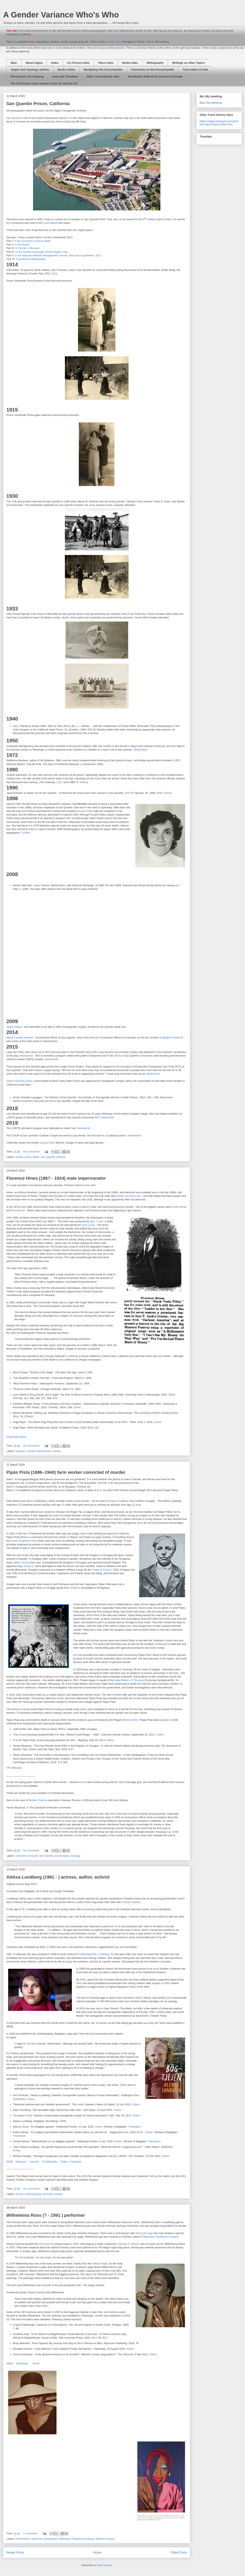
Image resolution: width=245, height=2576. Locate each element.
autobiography (33, 2194)
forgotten (21, 1451)
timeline (61, 1156)
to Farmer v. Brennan (28, 248)
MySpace (21, 2161)
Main (14, 62)
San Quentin (13, 117)
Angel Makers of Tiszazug (129, 1680)
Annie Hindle (179, 1206)
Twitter (64, 2161)
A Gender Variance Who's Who (61, 14)
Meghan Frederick (172, 1037)
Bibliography (155, 62)
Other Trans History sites (103, 76)
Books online (66, 69)
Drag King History (16, 1436)
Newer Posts (15, 2552)
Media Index (130, 62)
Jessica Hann (47, 1142)
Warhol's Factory (105, 2538)
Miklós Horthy (21, 1562)
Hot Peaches (46, 2243)
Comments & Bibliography (31, 259)
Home (97, 2552)
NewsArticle (140, 749)
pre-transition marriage (67, 1855)
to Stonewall (22, 244)
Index (55, 62)
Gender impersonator (39, 1451)
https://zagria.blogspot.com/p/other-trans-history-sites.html (219, 123)
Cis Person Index (78, 62)
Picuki (35, 2363)
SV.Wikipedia (49, 2161)
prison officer (32, 1156)
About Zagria (34, 62)
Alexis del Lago (144, 2233)
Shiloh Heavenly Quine (19, 1080)
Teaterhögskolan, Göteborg (93, 1954)
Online (83, 782)
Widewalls (22, 2363)
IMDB (9, 2161)
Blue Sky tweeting (211, 102)
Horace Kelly (85, 811)
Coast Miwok (50, 222)
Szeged (112, 1500)
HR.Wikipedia (14, 1767)
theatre (57, 1451)
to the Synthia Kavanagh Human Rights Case (42, 251)
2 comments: (31, 2533)
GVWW (25, 832)
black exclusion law (129, 1195)
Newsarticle (26, 1055)
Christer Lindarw (131, 1902)
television (47, 2194)
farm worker (46, 1855)
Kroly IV (28, 1566)
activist (19, 2194)
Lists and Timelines (65, 76)
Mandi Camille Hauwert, (20, 1037)
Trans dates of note (195, 69)
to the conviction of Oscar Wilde (32, 240)
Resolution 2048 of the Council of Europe (155, 76)
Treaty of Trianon (101, 1569)
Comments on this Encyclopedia (152, 69)
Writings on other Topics (188, 62)
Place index (105, 62)
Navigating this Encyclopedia (103, 69)
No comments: (32, 1151)
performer (37, 2538)
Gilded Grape (99, 2263)
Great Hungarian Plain (23, 1540)
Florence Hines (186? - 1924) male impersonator (56, 1178)
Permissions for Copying (27, 76)
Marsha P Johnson (129, 2243)
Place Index (114, 41)
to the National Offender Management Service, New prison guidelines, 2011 (58, 255)
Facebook (75, 2161)
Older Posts (179, 2552)
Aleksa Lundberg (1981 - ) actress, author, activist (57, 1877)
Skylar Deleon (14, 1026)
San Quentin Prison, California (38, 103)
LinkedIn (34, 2161)
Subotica (75, 1587)
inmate (19, 1156)
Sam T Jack (96, 1221)
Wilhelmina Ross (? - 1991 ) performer (45, 2215)
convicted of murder (27, 1855)
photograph (50, 2538)
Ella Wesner (18, 1210)
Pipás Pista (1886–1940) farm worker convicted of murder (65, 1472)
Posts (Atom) (104, 2565)
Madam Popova (38, 1800)
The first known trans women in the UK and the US (44, 83)
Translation (134, 2126)
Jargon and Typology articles (30, 69)
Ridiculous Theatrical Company (160, 2236)
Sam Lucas (88, 1224)
